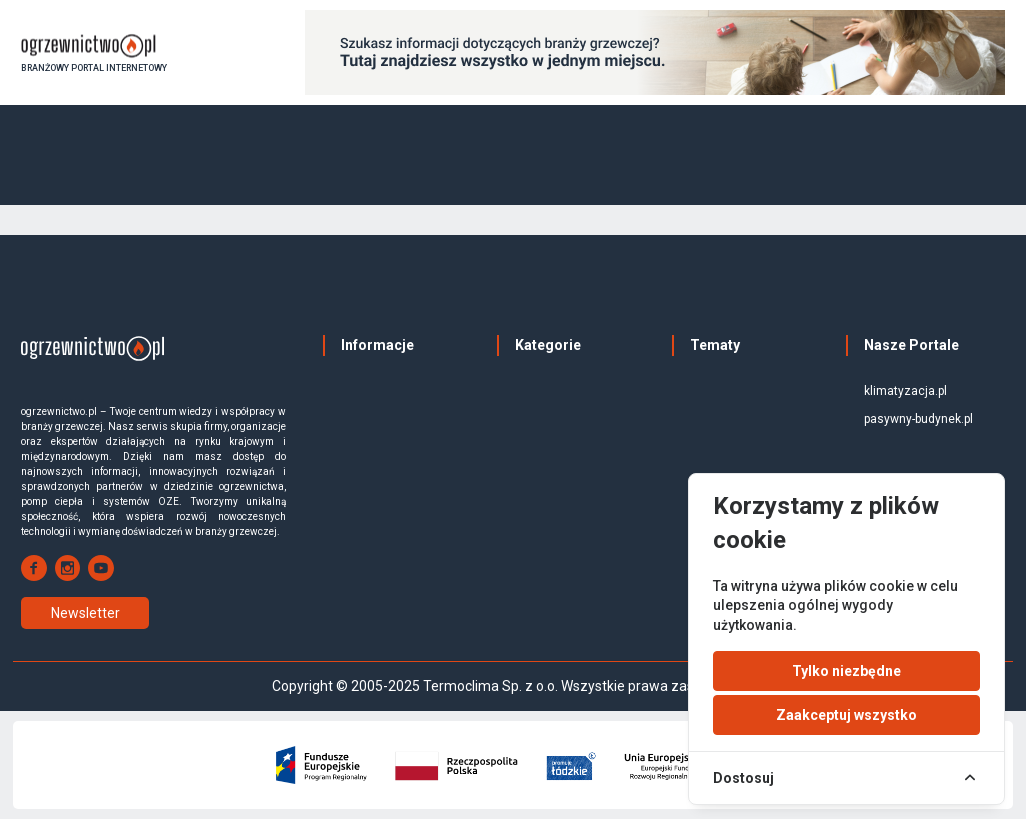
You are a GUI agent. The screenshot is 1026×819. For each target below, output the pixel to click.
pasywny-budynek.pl (918, 419)
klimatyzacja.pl (905, 391)
